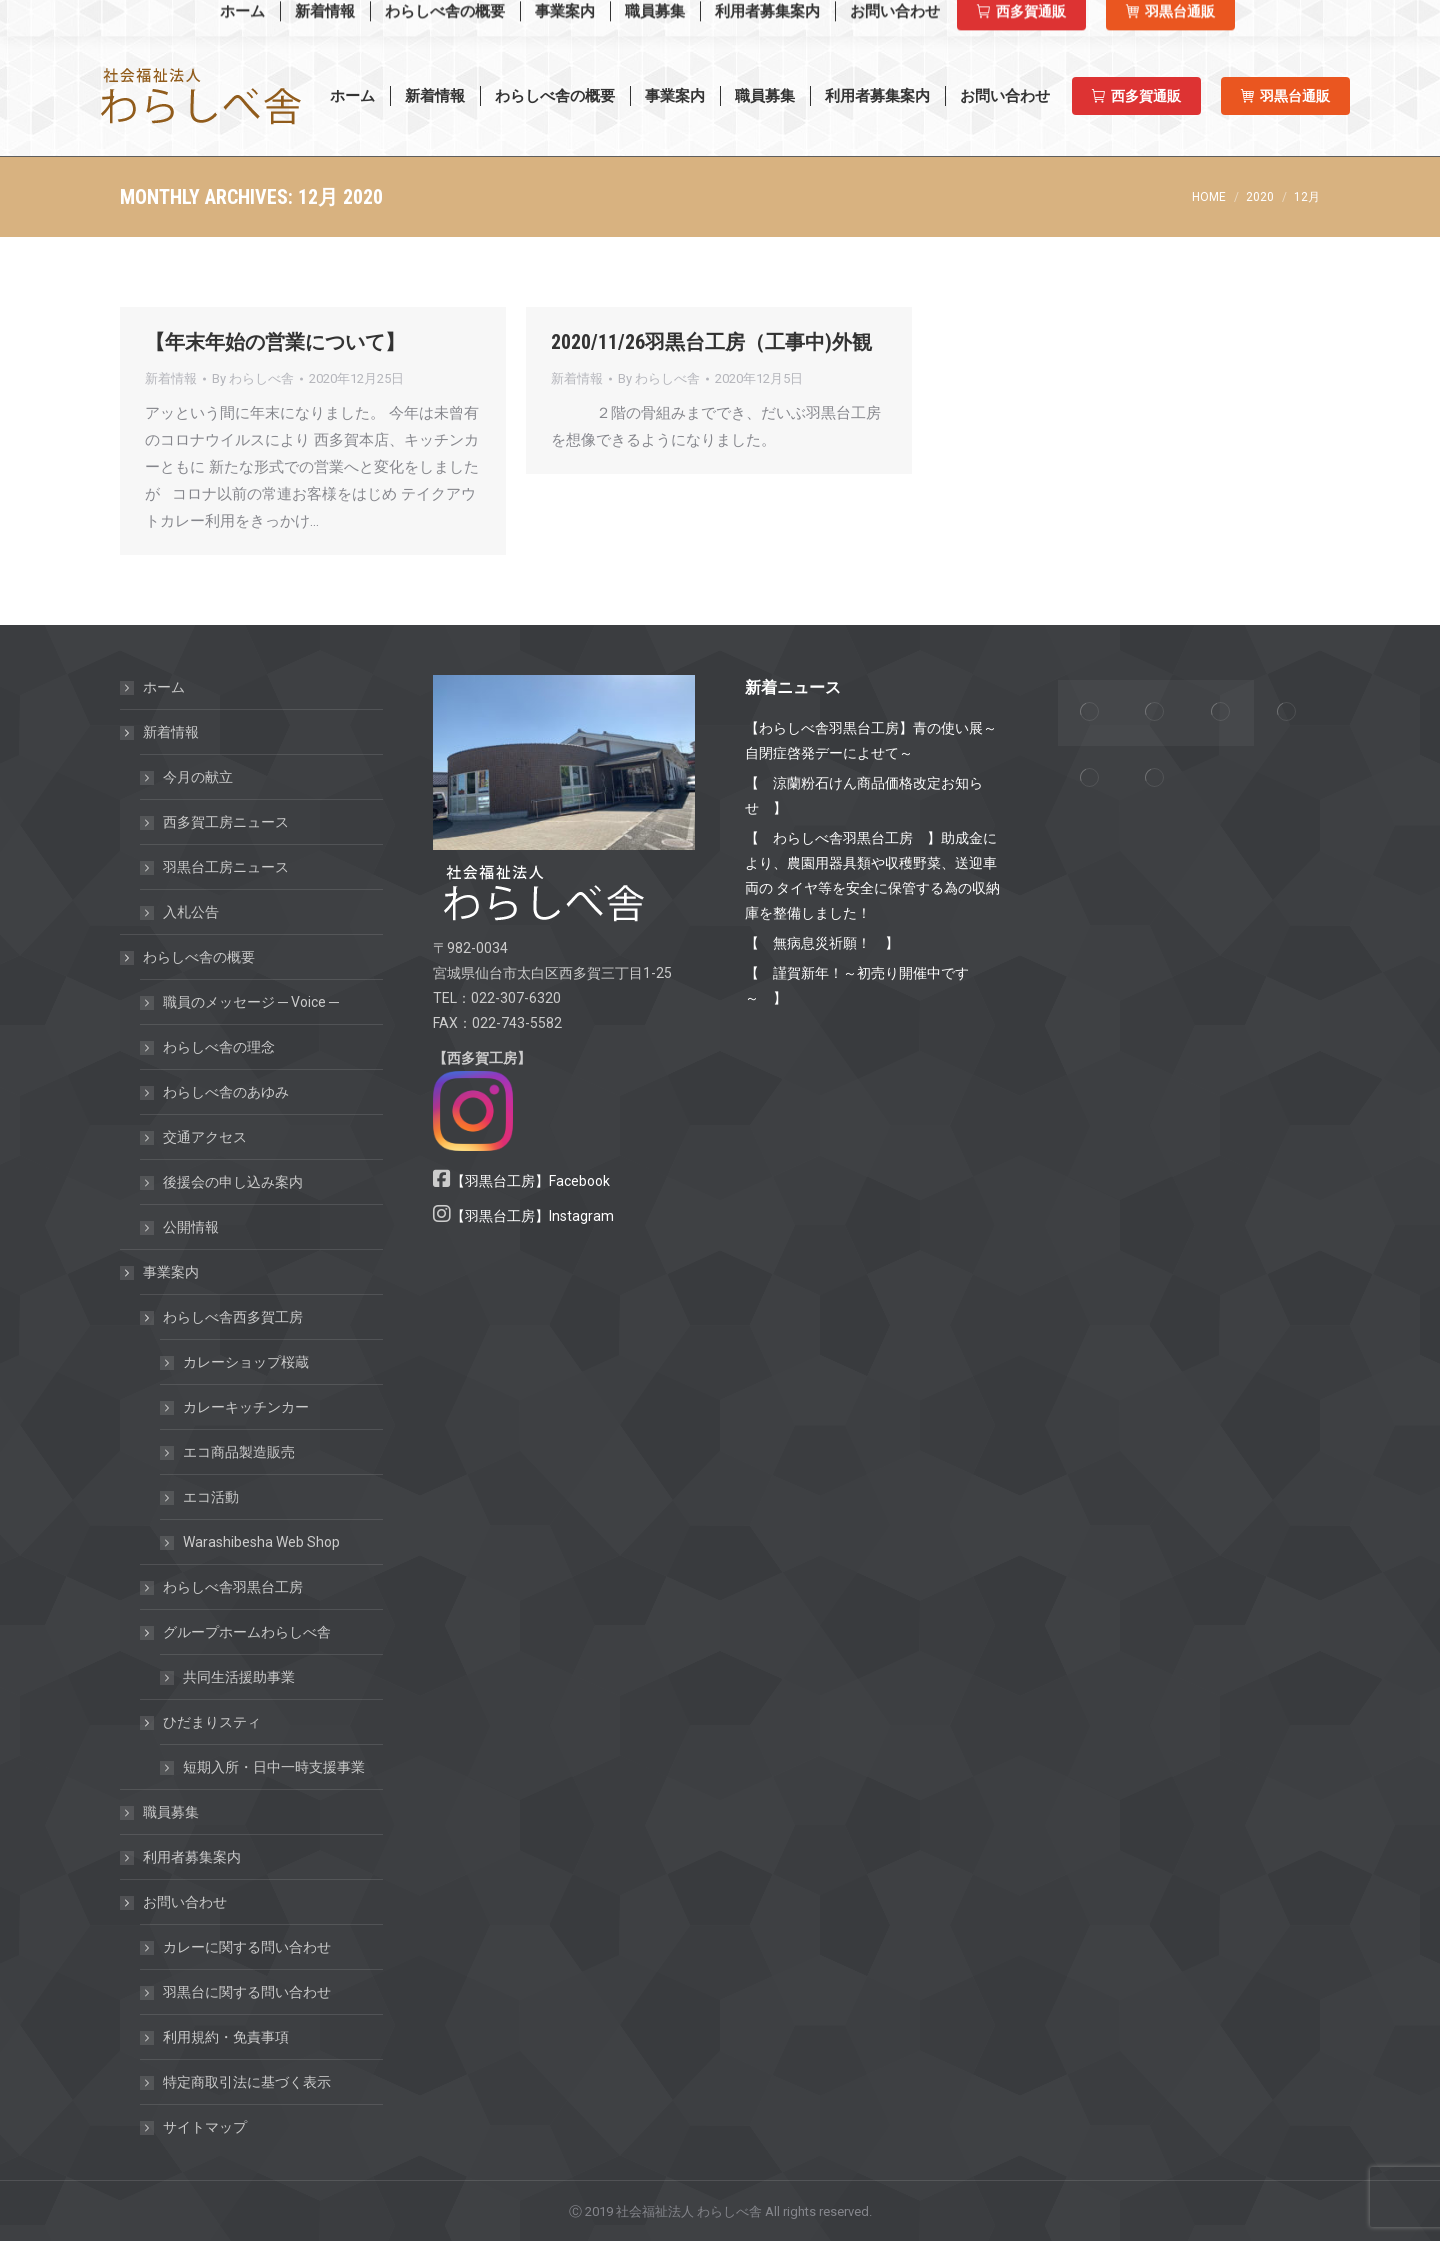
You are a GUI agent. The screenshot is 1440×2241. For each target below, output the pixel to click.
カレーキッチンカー (246, 1407)
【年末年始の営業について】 (275, 342)
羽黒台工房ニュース (226, 867)
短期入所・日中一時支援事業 (274, 1767)
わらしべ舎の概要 (189, 957)
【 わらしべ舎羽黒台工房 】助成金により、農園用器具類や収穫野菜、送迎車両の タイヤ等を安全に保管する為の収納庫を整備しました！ (872, 875)
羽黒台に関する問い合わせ (247, 1992)
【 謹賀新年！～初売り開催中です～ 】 (857, 985)
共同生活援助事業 (239, 1677)
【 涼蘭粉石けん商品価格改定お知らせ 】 (864, 795)
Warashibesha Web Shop (224, 18)
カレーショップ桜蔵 (246, 1362)
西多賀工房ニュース (226, 822)
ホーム (164, 687)
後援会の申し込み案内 (233, 1182)
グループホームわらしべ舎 (237, 1632)
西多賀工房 (1076, 19)
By (253, 378)
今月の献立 (198, 777)
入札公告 (191, 912)
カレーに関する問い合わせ (247, 1947)
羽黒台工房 (1188, 19)
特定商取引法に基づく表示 (247, 2082)
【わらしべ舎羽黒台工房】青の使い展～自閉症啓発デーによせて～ (871, 740)
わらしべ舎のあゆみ (226, 1092)
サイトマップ (205, 2127)
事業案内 (161, 1272)
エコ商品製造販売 (239, 1452)
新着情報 (171, 378)
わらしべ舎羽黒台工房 (233, 1587)
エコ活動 (211, 1497)
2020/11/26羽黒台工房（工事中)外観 (711, 342)
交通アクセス (205, 1137)
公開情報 (191, 1227)
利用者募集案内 (192, 1857)
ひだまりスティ (202, 1722)
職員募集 (171, 1812)
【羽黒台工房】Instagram (532, 1216)
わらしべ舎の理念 (219, 1047)
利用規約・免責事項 (226, 2037)
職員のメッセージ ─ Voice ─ (251, 1002)
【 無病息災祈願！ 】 (822, 943)
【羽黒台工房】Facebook (530, 1181)
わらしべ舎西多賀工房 (223, 1317)
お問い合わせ (175, 1902)
